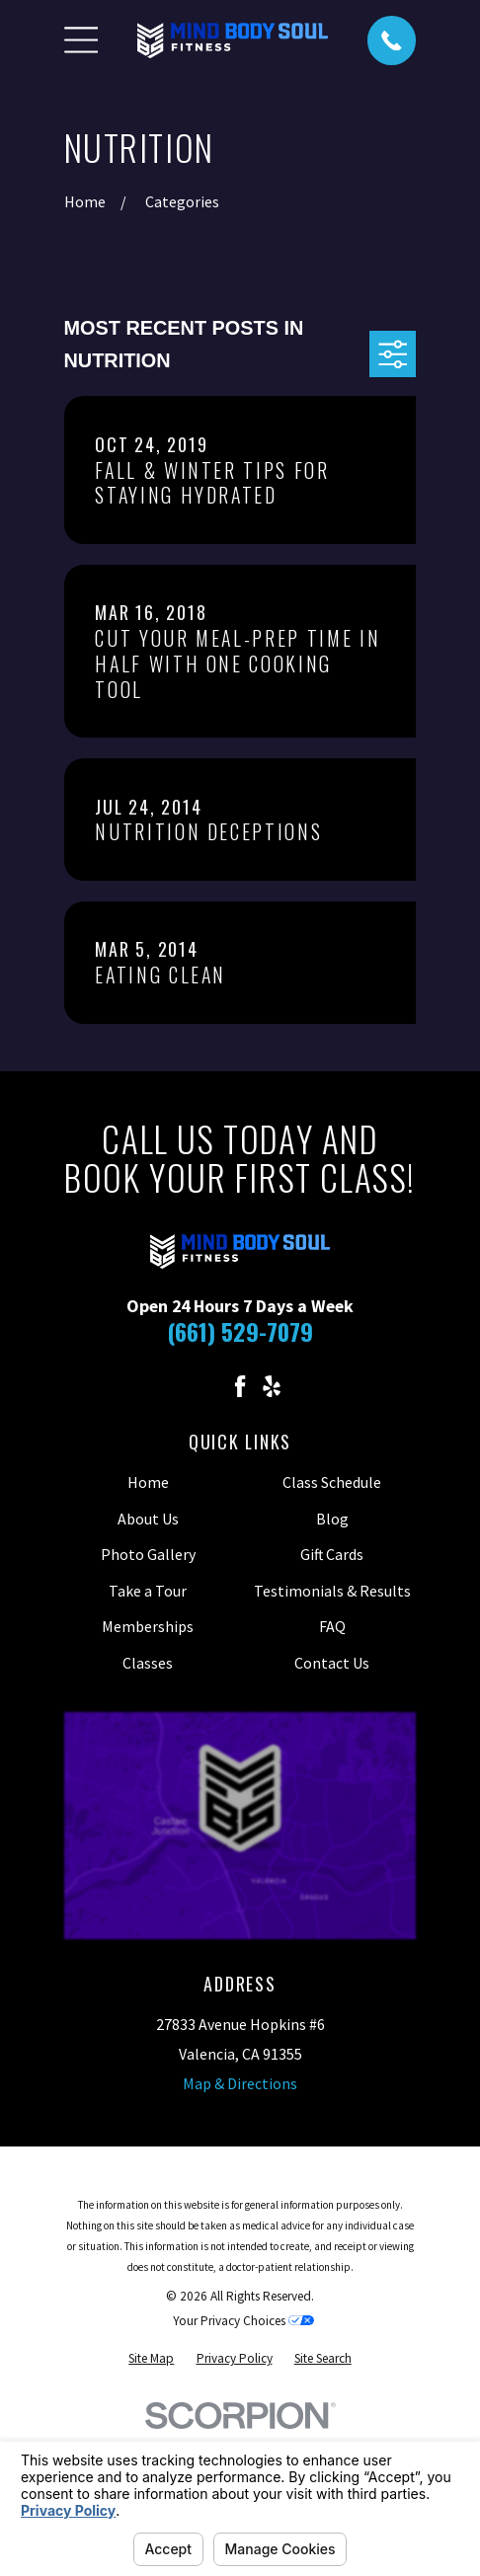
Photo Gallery (148, 1554)
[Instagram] (207, 1386)
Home (148, 1482)
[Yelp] (271, 1386)
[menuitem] (151, 2358)
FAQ (332, 1626)
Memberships (148, 1626)
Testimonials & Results (332, 1590)
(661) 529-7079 (240, 1331)
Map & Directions (240, 2083)
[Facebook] (240, 1386)
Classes (147, 1663)
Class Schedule (331, 1482)
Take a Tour (148, 1590)
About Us (148, 1518)
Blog (332, 1518)
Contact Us (331, 1663)
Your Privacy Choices (243, 2320)
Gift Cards (331, 1554)
